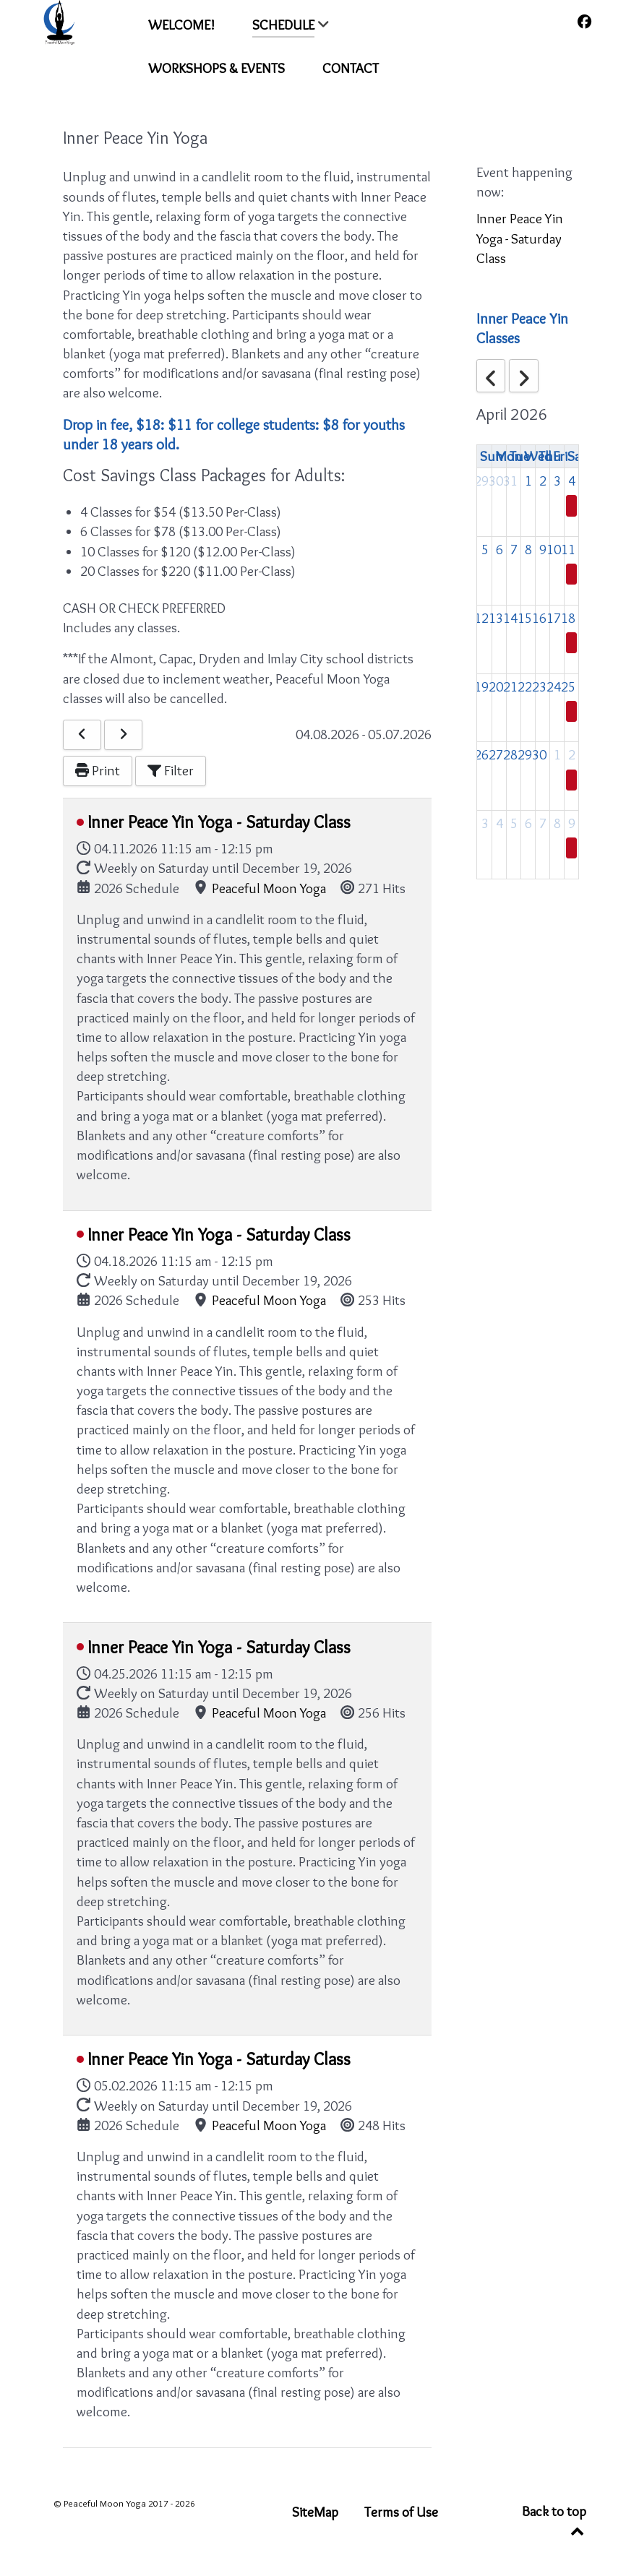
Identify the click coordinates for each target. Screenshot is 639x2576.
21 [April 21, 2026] (510, 686)
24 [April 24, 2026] (553, 686)
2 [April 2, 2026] (542, 480)
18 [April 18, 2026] (568, 617)
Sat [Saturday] (576, 456)
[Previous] (82, 735)
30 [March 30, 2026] (496, 480)
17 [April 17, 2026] (553, 617)
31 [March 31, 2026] (510, 480)
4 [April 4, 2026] (571, 480)
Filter (170, 770)
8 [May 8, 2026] (557, 823)
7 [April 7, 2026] (514, 549)
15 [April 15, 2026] (525, 617)
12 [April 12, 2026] (481, 617)
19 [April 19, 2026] (481, 686)
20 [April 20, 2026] (496, 686)
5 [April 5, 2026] (485, 549)
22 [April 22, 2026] (525, 686)
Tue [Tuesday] (520, 456)
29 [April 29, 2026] (525, 754)
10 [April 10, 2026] (553, 549)
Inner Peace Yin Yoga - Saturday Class (219, 822)
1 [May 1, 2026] (557, 754)
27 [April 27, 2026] (496, 754)
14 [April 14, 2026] (510, 617)
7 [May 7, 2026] (542, 823)
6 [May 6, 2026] (528, 823)
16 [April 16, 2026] (539, 617)
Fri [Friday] (560, 456)
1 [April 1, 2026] (528, 480)
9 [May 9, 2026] (571, 823)
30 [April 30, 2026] (539, 754)
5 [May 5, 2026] (514, 823)
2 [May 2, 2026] (571, 754)
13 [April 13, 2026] (496, 617)
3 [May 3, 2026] (485, 823)
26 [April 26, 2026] (481, 754)
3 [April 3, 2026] (557, 480)
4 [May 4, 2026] (499, 823)
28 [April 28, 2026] (510, 754)
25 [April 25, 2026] (568, 686)
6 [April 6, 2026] (499, 549)
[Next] (123, 735)
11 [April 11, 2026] (568, 549)
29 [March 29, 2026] (481, 480)
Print (97, 770)
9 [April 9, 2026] (542, 549)
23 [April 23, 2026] (539, 686)
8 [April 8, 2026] (528, 549)
